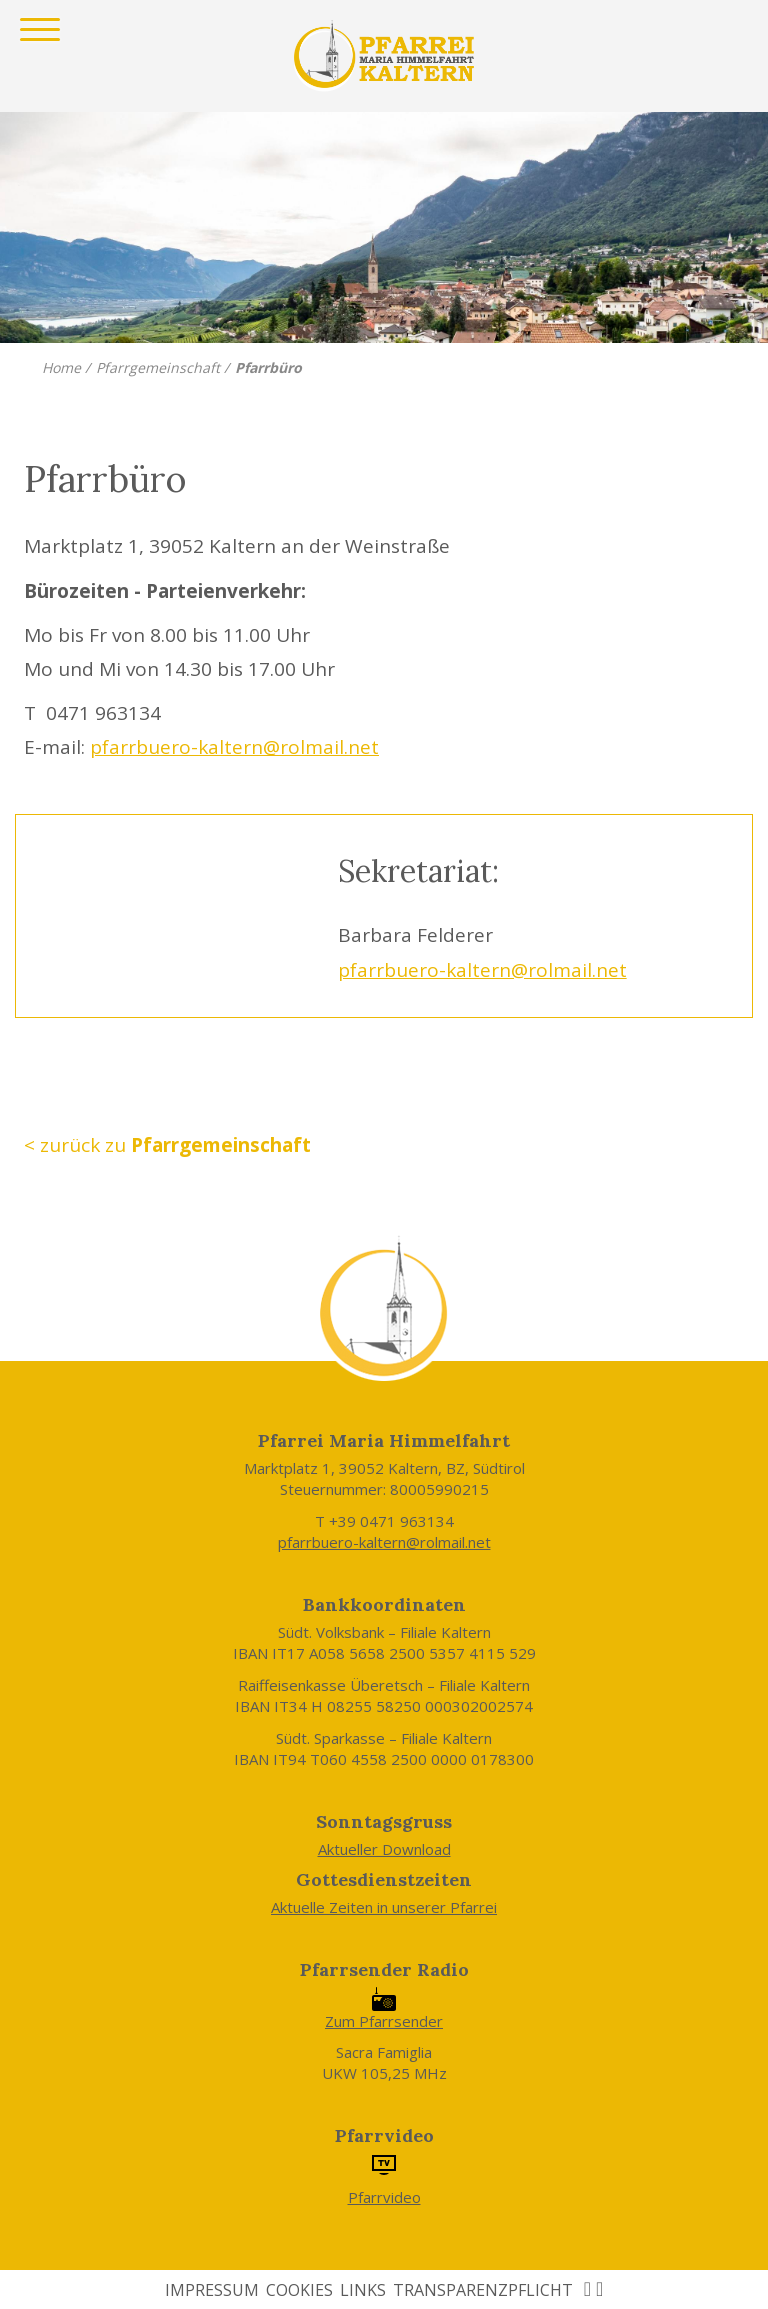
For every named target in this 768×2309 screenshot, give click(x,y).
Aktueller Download (384, 1849)
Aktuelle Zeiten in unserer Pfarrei (384, 1907)
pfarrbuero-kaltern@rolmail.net (234, 747)
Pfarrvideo (384, 2197)
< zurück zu (167, 1145)
